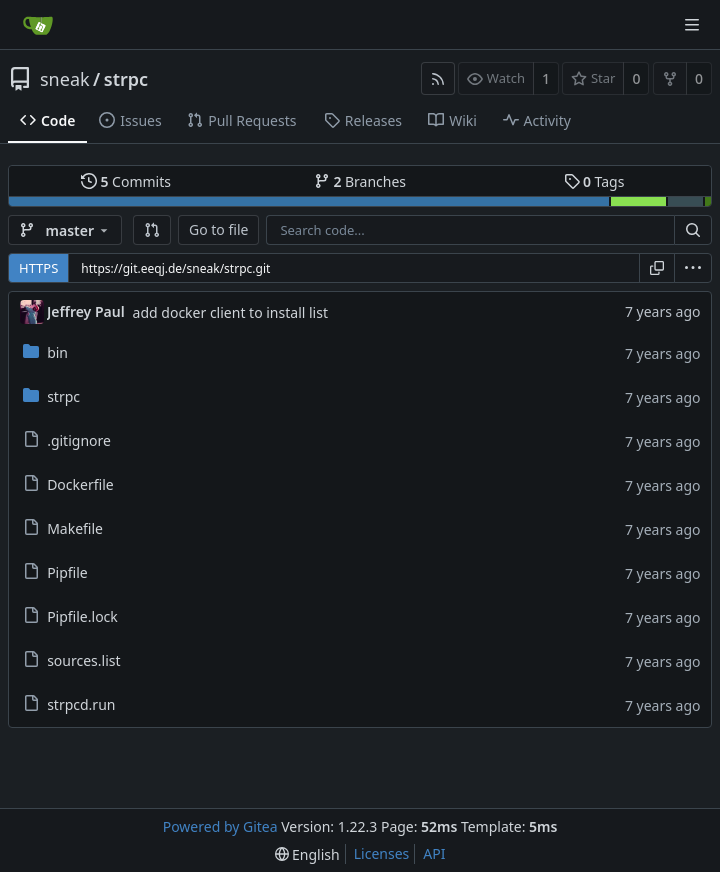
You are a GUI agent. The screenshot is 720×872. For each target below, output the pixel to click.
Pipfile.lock (82, 616)
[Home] (38, 25)
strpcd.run (81, 704)
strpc (126, 79)
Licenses (382, 853)
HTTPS (38, 268)
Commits (126, 181)
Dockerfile (80, 484)
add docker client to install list (230, 312)
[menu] (693, 268)
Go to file (218, 229)
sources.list (83, 660)
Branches (360, 181)
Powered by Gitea (220, 826)
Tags (594, 181)
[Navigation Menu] (692, 25)
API (434, 853)
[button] (152, 230)
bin (57, 352)
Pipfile (67, 572)
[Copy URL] (657, 268)
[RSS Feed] (438, 78)
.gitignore (79, 440)
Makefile (75, 528)
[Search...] (693, 230)
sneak (65, 79)
